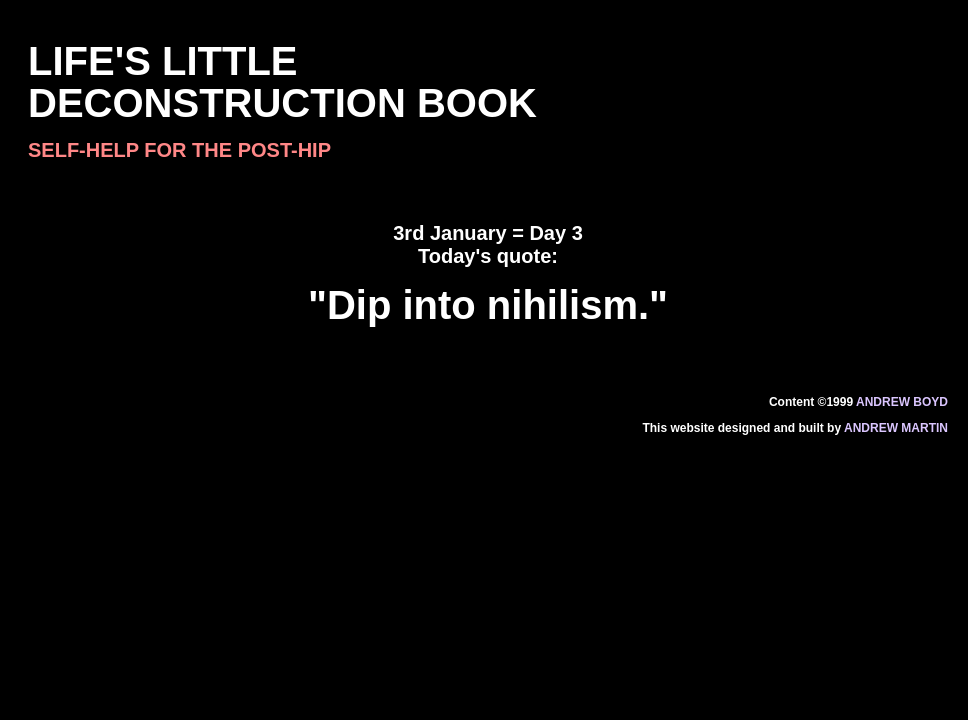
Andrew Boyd (902, 402)
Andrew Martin (896, 428)
